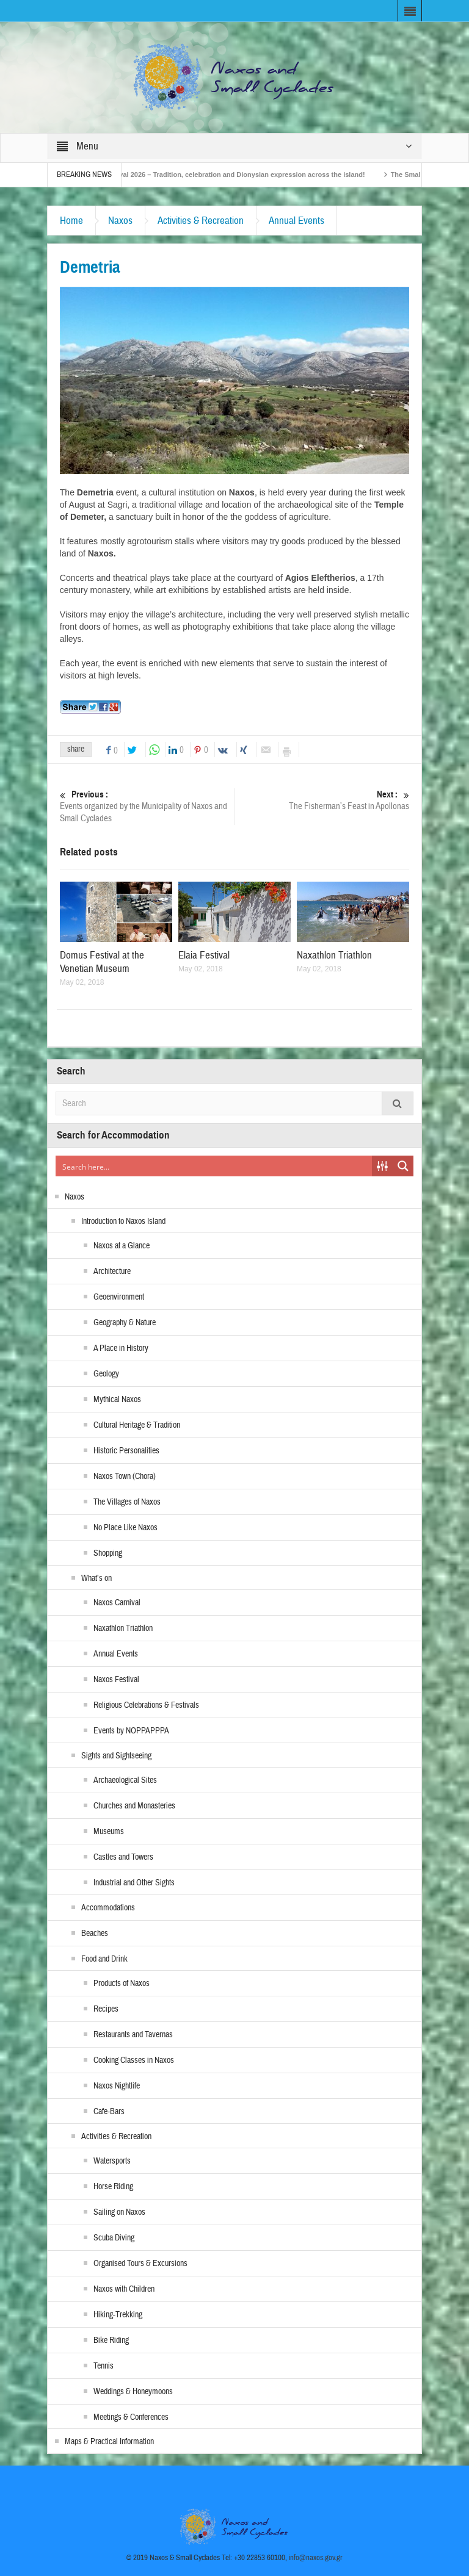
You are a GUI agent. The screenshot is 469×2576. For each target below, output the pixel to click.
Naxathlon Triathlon (334, 955)
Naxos (120, 220)
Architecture (112, 1271)
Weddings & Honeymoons (133, 2391)
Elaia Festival (204, 955)
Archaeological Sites (125, 1780)
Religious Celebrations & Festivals (146, 1705)
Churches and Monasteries (134, 1806)
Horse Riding (113, 2186)
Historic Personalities (126, 1450)
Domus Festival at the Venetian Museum (102, 962)
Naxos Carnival (116, 1602)
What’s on (96, 1578)
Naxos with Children (124, 2289)
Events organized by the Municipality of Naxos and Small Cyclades (147, 806)
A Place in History (120, 1348)
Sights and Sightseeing (116, 1755)
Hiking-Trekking (117, 2314)
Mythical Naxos (117, 1399)
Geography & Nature (124, 1322)
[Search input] (214, 1166)
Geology (106, 1374)
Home (71, 220)
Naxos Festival (116, 1679)
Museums (108, 1831)
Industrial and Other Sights (134, 1882)
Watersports (112, 2161)
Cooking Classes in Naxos (133, 2060)
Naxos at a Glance (121, 1245)
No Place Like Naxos (125, 1527)
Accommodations (108, 1907)
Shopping (107, 1553)
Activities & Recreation (201, 220)
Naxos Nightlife (116, 2086)
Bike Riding (111, 2340)
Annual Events (296, 220)
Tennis (103, 2366)
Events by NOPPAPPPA (131, 1730)
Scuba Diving (113, 2237)
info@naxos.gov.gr (316, 2558)
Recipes (105, 2009)
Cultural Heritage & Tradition (136, 1425)
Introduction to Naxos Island (123, 1221)
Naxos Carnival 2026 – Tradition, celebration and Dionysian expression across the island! (240, 174)
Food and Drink (104, 1959)
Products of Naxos (121, 1983)
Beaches (94, 1933)
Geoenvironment (118, 1297)
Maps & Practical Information (109, 2441)
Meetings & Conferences (131, 2417)
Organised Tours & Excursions (140, 2263)
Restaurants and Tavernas (133, 2034)
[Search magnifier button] (403, 1166)
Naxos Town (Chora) (124, 1476)
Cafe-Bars (109, 2111)
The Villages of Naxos (127, 1502)
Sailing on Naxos (119, 2212)
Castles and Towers (123, 1857)
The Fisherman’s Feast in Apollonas (322, 800)
